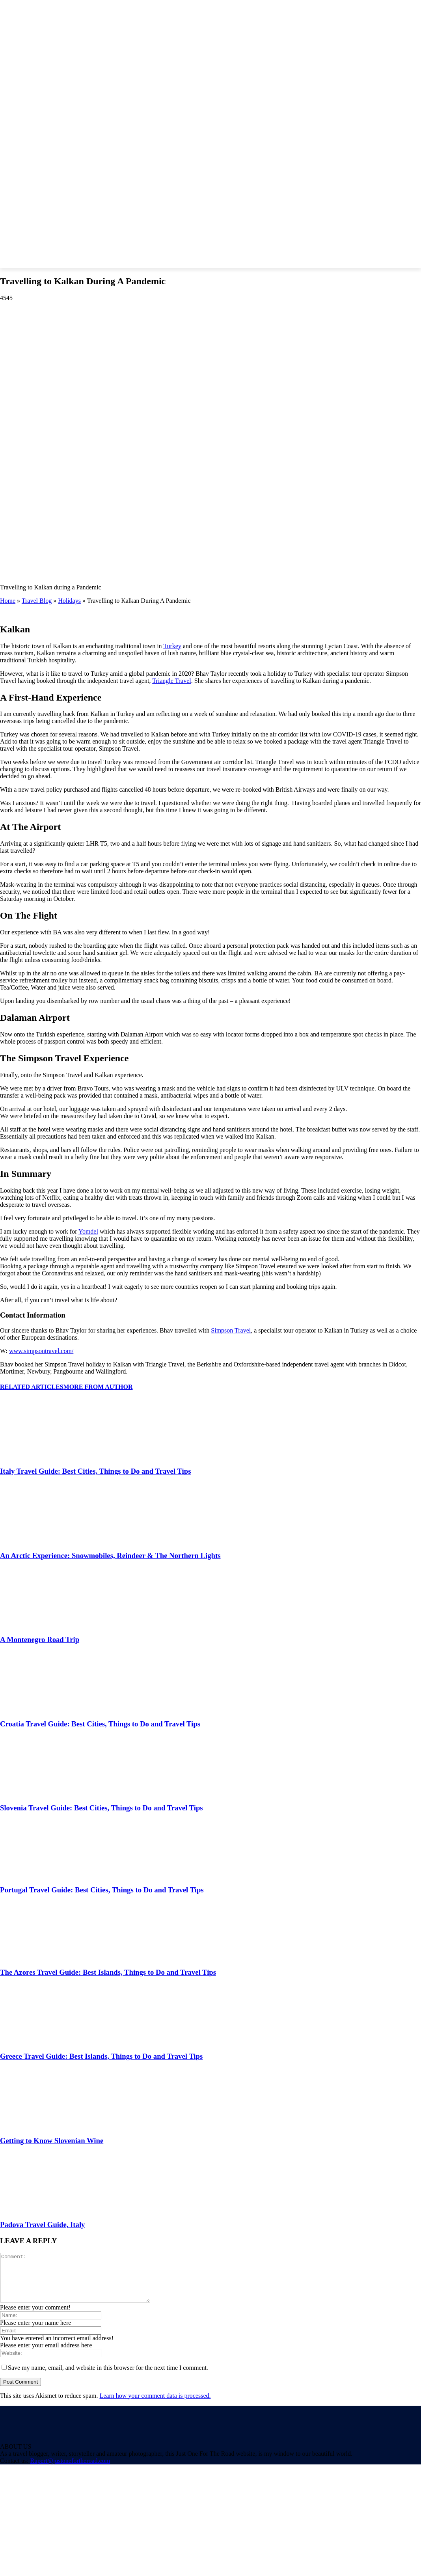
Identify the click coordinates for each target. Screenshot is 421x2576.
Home (7, 600)
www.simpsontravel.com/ (41, 1351)
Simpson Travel (231, 1330)
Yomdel (88, 1231)
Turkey (172, 646)
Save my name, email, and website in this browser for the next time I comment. (108, 2377)
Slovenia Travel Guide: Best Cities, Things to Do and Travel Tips (101, 1808)
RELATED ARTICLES (31, 1386)
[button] (350, 241)
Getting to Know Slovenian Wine (51, 2140)
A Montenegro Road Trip (39, 1639)
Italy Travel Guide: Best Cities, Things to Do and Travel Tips (95, 1471)
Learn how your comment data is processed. (154, 2405)
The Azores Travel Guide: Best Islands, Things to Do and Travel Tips (108, 1972)
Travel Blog (37, 600)
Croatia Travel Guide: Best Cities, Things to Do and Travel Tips (100, 1724)
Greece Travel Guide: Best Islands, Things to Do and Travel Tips (101, 2056)
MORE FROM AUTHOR (98, 1386)
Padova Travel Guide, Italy (42, 2224)
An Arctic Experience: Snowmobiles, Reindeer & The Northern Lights (110, 1555)
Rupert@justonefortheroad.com (70, 2470)
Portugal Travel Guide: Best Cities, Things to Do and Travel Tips (102, 1890)
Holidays (69, 600)
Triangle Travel (171, 680)
